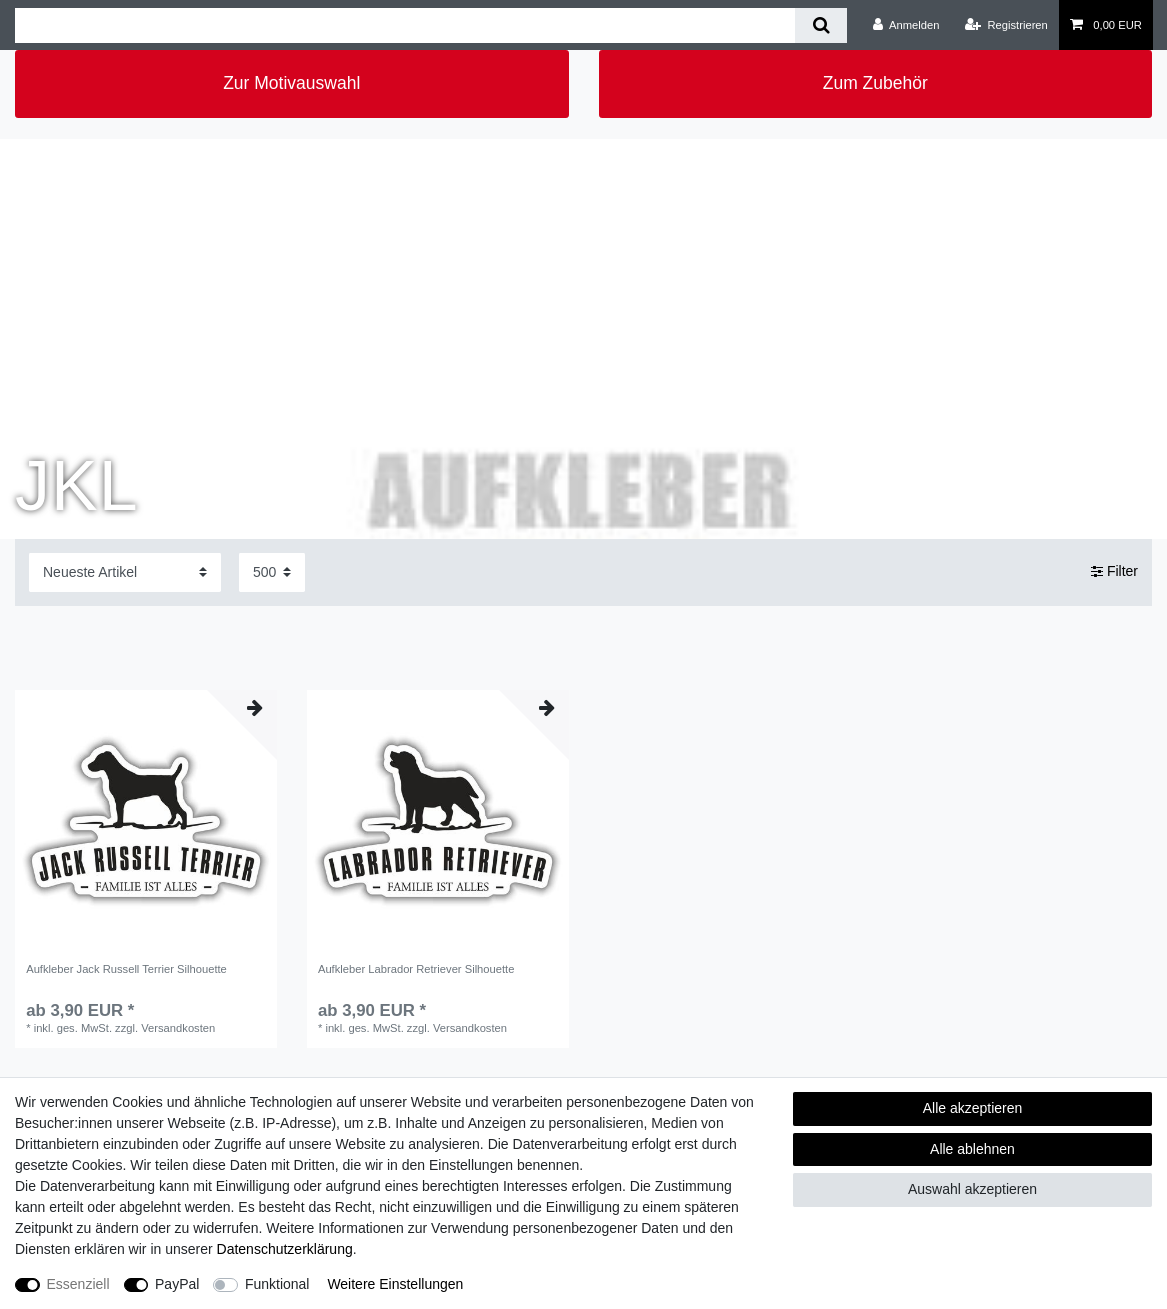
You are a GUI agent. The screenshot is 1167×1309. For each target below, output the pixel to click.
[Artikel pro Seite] (272, 572)
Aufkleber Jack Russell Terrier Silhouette (126, 969)
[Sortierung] (125, 572)
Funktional (277, 1284)
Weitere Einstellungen (395, 1284)
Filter (1114, 572)
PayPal (177, 1284)
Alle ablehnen (972, 1149)
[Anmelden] (906, 25)
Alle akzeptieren (973, 1108)
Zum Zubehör (875, 83)
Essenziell (78, 1284)
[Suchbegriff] (405, 25)
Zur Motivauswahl (291, 83)
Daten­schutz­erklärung (285, 1249)
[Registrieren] (1006, 25)
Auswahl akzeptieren (972, 1189)
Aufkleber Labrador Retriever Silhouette (416, 969)
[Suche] (820, 25)
